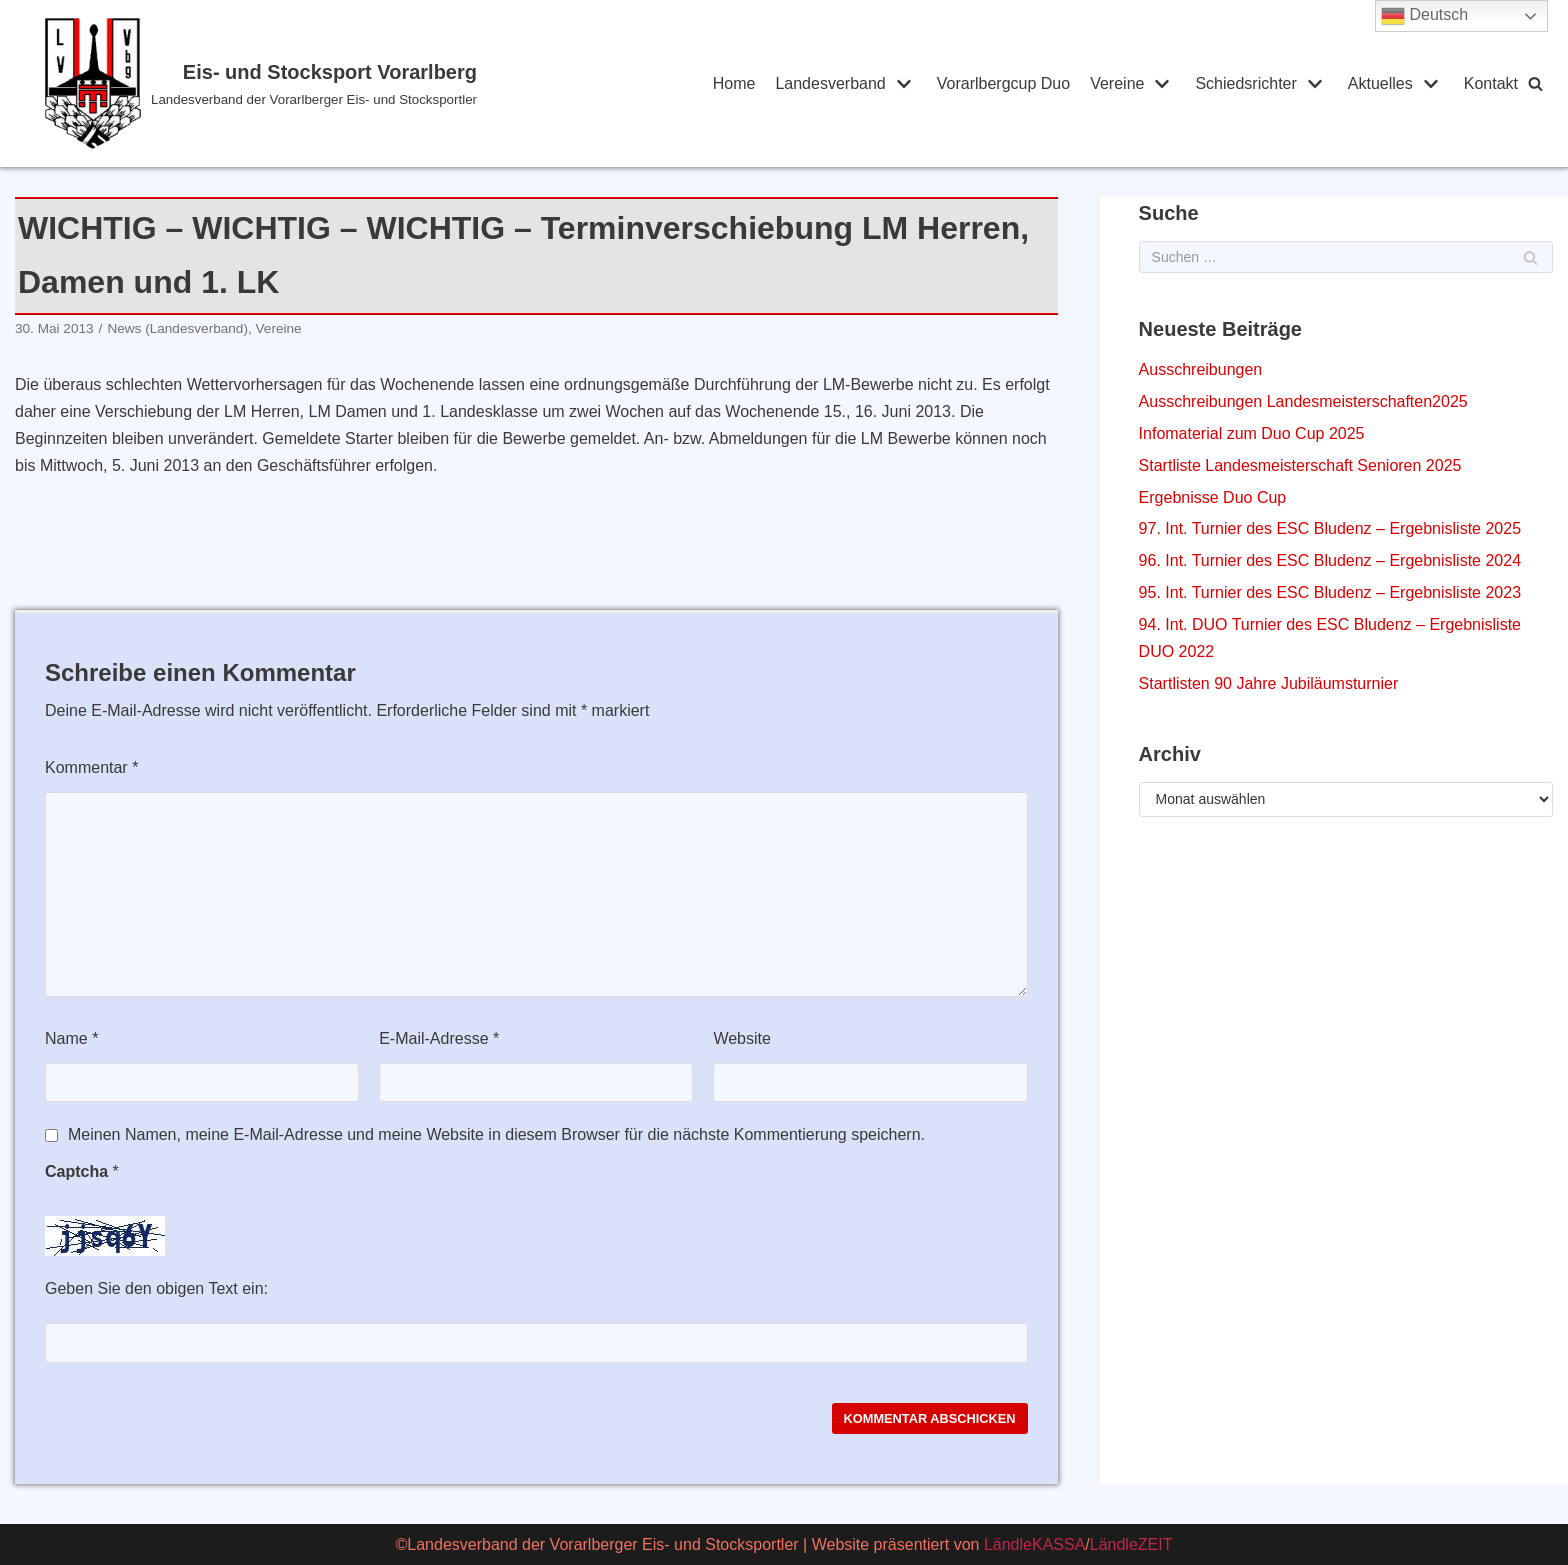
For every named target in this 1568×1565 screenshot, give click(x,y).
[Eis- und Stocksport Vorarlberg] (341, 83)
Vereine (279, 328)
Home (734, 83)
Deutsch (1424, 16)
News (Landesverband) (177, 328)
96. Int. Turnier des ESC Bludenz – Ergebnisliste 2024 (1330, 560)
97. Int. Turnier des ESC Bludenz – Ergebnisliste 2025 (1330, 528)
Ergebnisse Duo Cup (1213, 497)
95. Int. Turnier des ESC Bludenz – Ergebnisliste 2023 (1330, 592)
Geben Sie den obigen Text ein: (156, 1288)
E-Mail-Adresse (439, 1038)
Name (71, 1038)
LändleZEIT (1131, 1544)
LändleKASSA (1034, 1544)
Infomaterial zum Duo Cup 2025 (1252, 433)
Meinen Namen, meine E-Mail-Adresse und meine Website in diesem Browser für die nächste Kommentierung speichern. (496, 1134)
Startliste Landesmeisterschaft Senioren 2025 (1300, 465)
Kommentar (91, 767)
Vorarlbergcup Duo (1003, 83)
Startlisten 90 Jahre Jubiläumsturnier (1269, 683)
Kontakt (1491, 83)
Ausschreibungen (1201, 369)
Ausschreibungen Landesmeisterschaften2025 (1303, 401)
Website (742, 1038)
